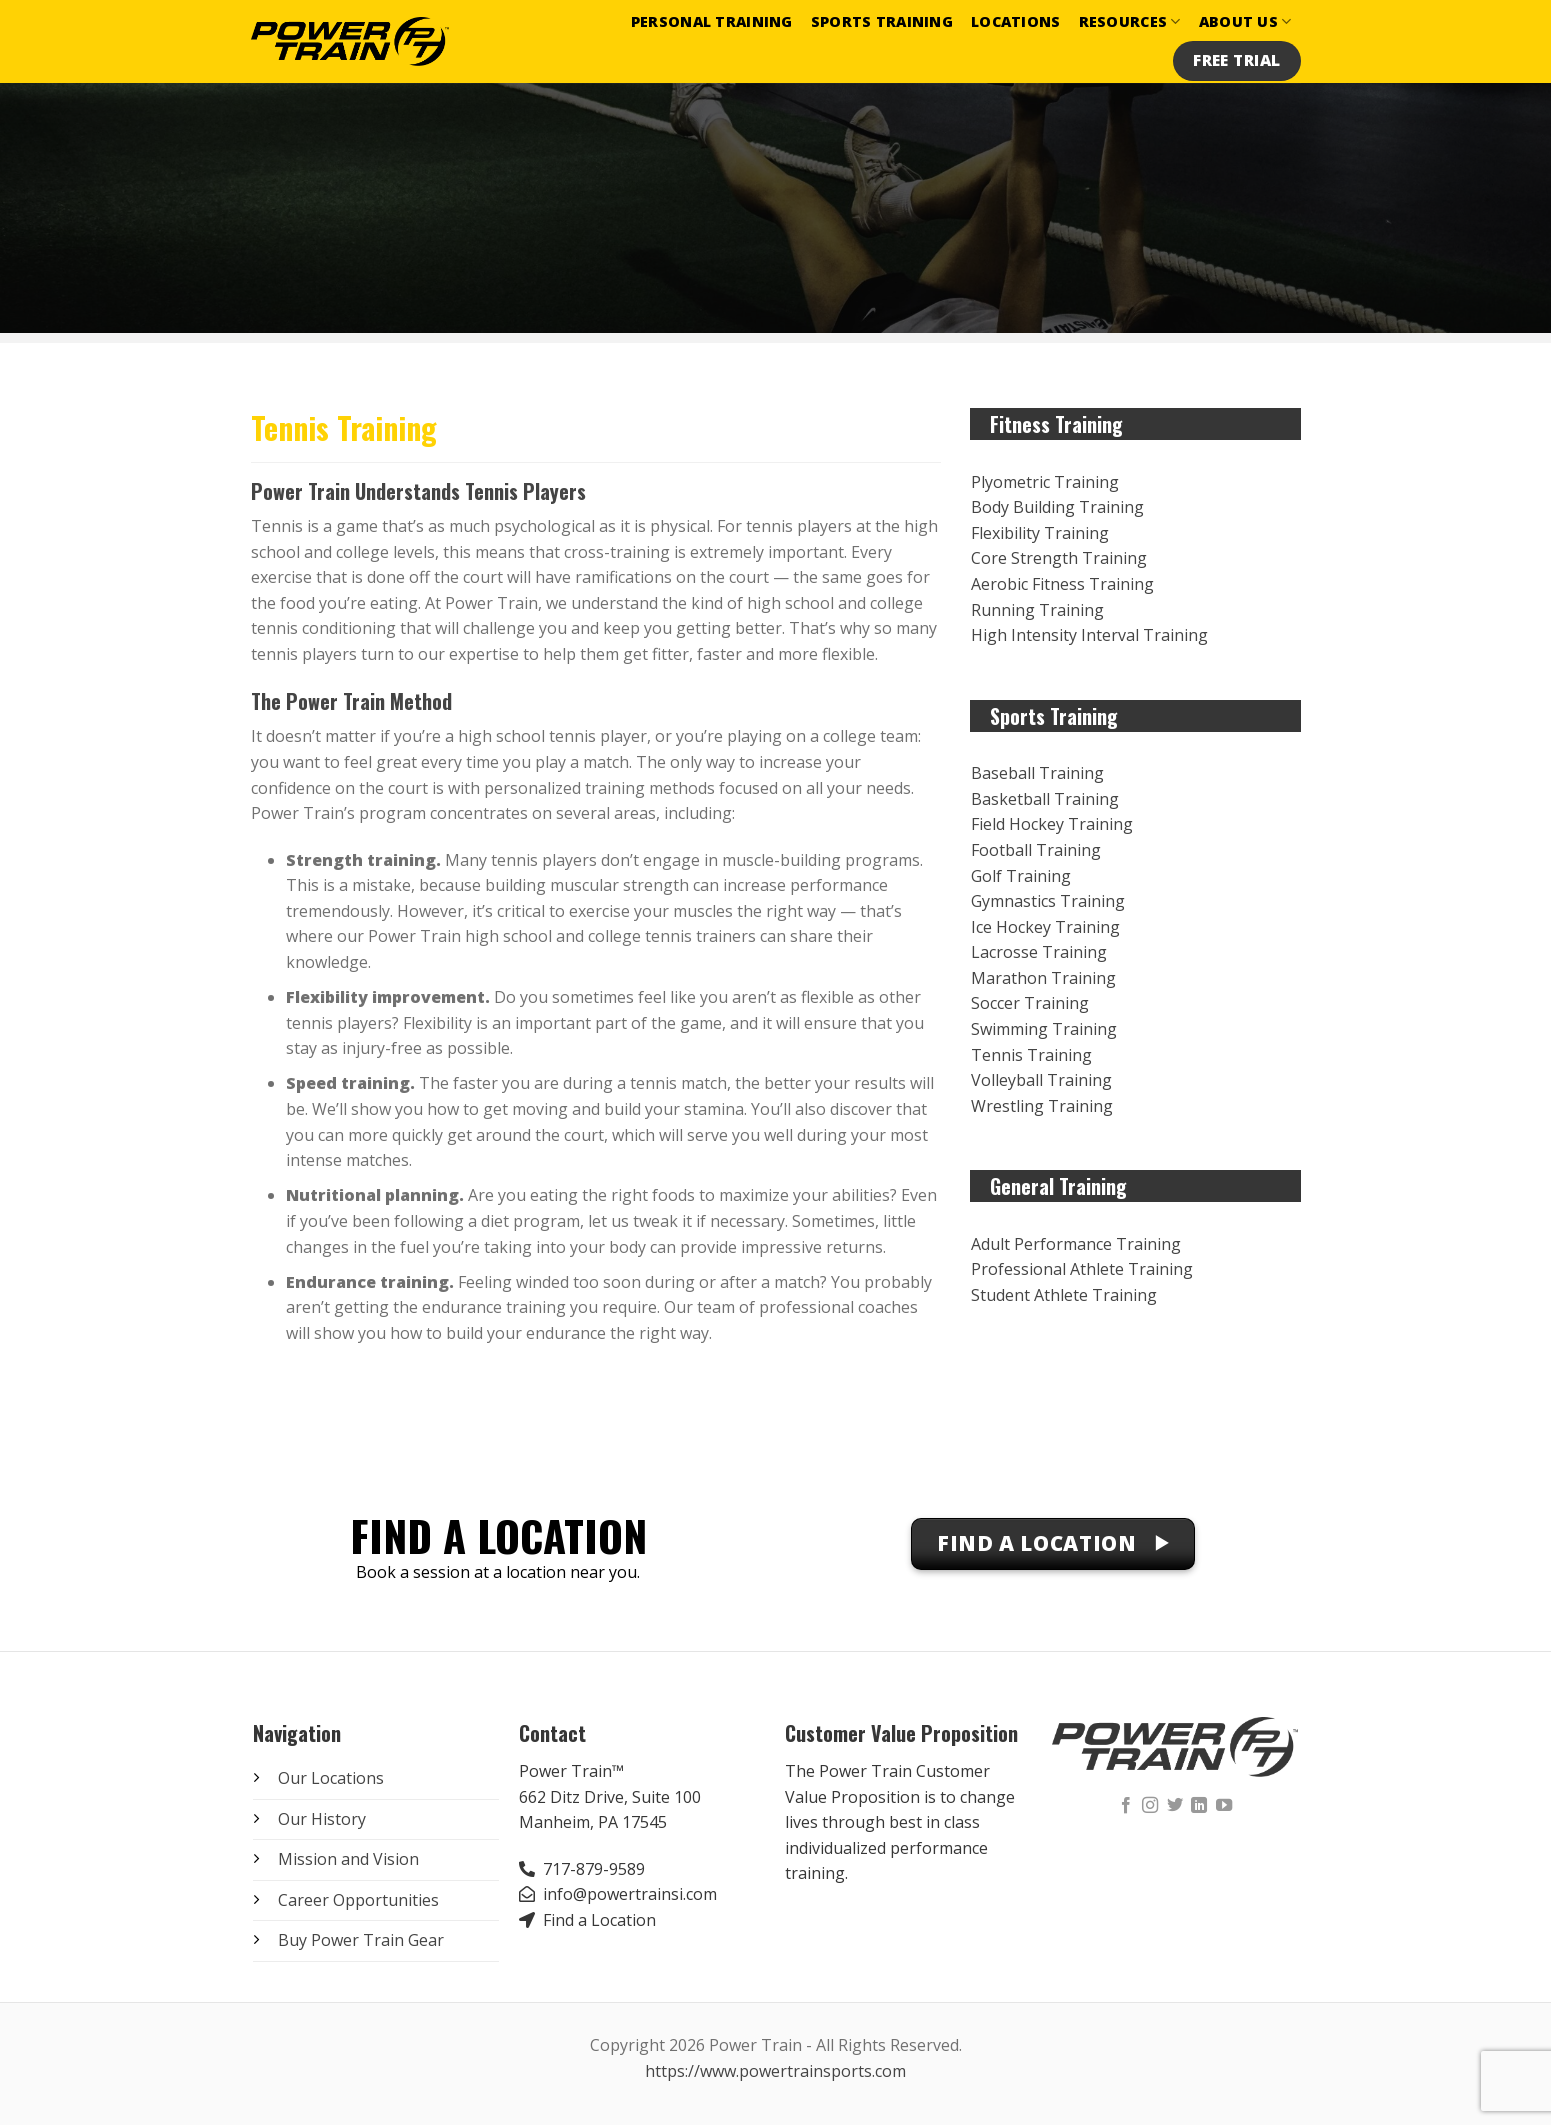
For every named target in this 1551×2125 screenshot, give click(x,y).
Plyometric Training (1045, 482)
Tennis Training (1031, 1055)
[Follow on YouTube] (1224, 1806)
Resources (1130, 22)
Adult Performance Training (1076, 1244)
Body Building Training (1057, 507)
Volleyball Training (1041, 1080)
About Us (1245, 22)
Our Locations (331, 1778)
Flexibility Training (1040, 533)
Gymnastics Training (1048, 901)
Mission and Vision (348, 1859)
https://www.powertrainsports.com (775, 2071)
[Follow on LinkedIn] (1199, 1806)
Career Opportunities (358, 1900)
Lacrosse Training (1039, 952)
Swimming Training (1044, 1029)
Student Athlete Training (1064, 1295)
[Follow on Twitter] (1175, 1806)
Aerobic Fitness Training (1062, 584)
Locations (1016, 21)
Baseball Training (1037, 773)
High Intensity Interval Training (1089, 635)
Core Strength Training (1059, 558)
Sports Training (882, 21)
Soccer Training (1030, 1003)
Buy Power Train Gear (361, 1940)
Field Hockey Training (1052, 824)
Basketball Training (1045, 799)
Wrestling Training (1042, 1106)
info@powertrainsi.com (630, 1894)
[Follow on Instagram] (1150, 1806)
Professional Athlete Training (1082, 1269)
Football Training (1036, 850)
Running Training (1037, 610)
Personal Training (712, 21)
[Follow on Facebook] (1126, 1806)
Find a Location (599, 1920)
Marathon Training (1043, 978)
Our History (322, 1819)
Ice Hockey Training (1045, 927)
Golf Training (1021, 876)
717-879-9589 (594, 1869)
